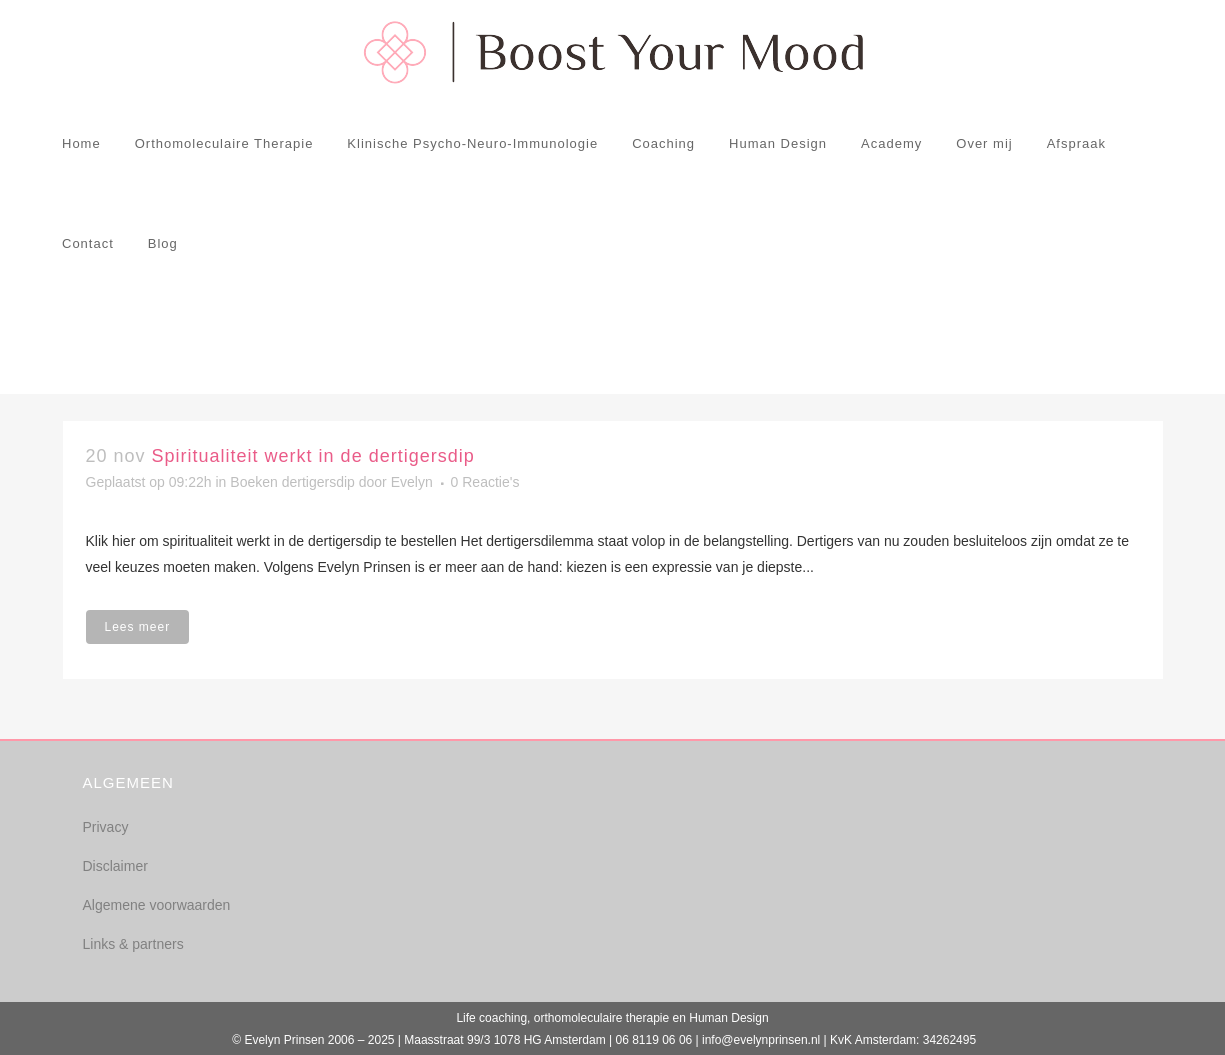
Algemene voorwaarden (157, 905)
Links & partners (133, 944)
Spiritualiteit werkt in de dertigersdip (313, 456)
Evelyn (412, 482)
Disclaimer (115, 866)
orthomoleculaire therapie (601, 1018)
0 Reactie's (485, 482)
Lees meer (138, 627)
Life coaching (491, 1018)
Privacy (106, 827)
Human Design (728, 1018)
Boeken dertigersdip (292, 482)
